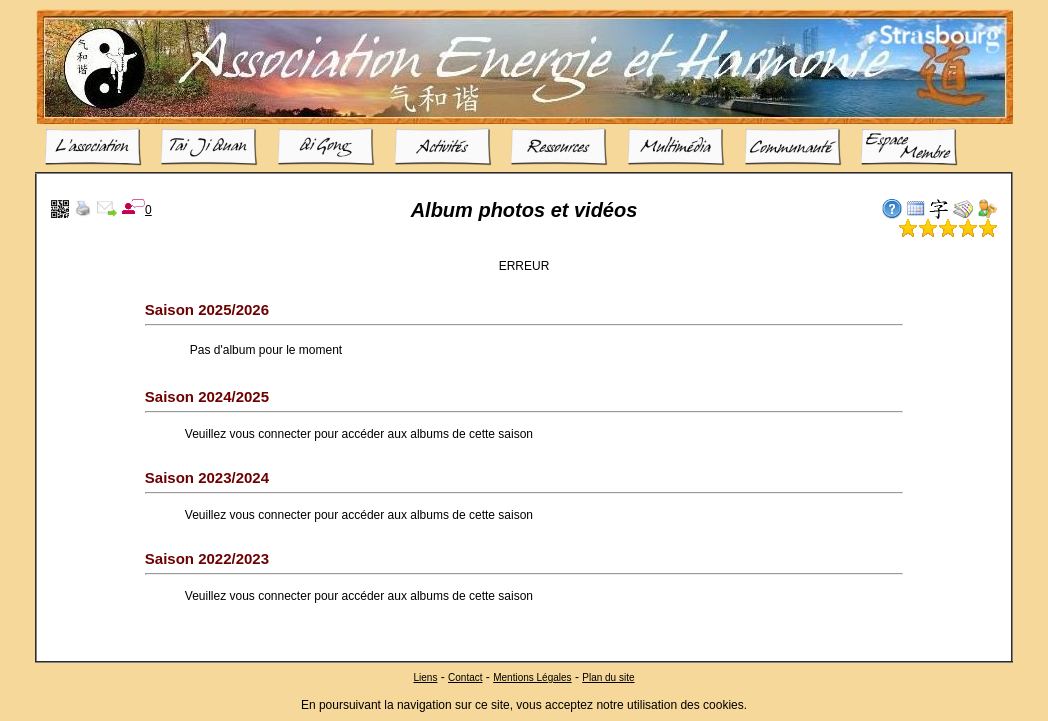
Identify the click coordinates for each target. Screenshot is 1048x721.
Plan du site (608, 676)
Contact (465, 676)
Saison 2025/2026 (207, 309)
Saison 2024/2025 (207, 396)
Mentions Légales (532, 676)
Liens (425, 676)
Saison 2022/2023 (207, 558)
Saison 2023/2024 (207, 477)
